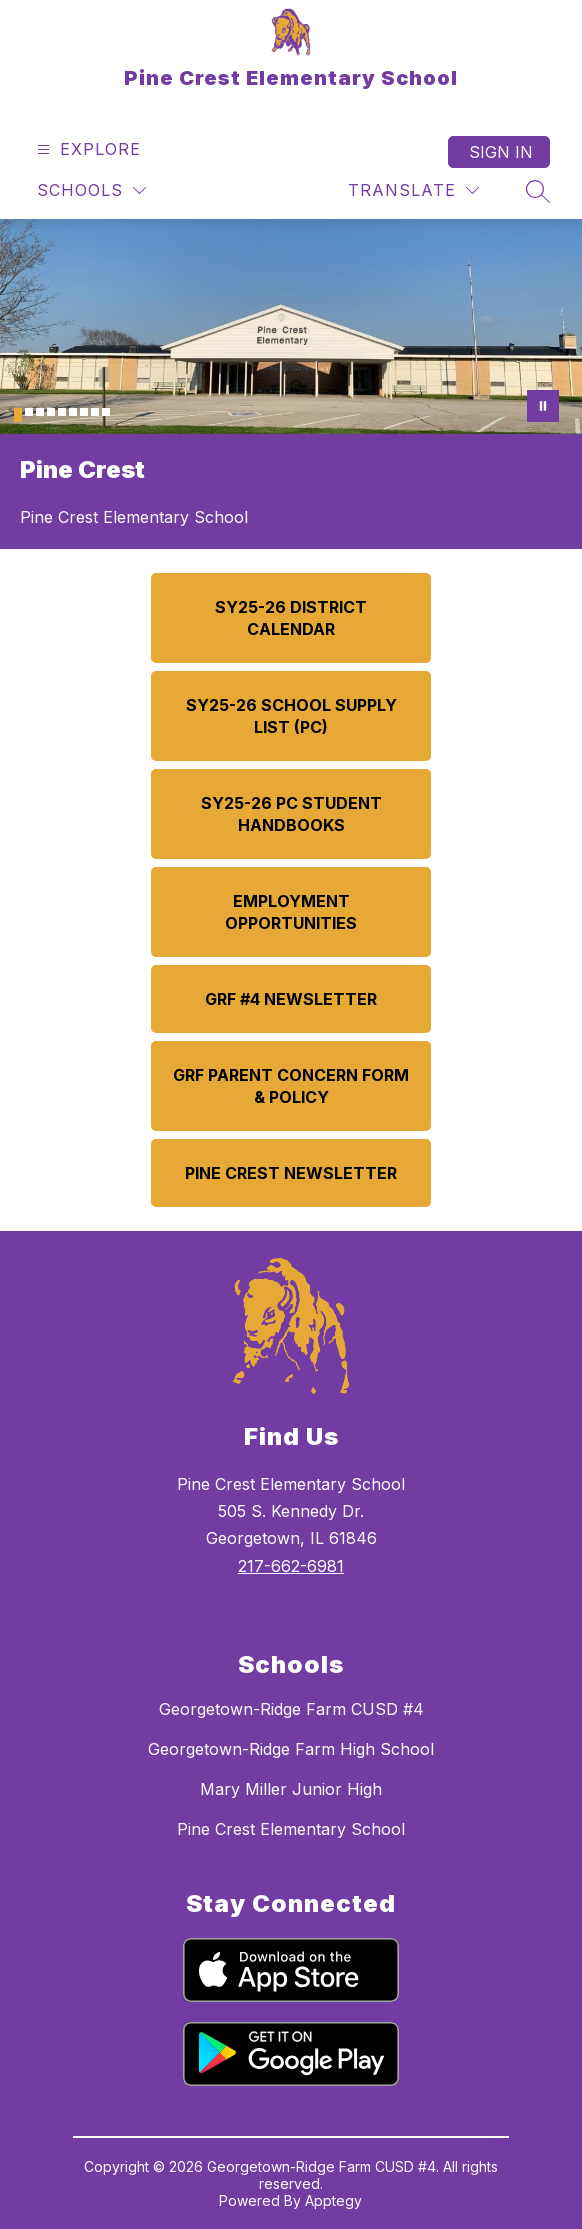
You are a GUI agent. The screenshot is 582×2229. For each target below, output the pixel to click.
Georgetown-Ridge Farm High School (291, 1749)
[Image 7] (84, 412)
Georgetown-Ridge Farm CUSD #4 (291, 1709)
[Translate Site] (413, 190)
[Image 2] (29, 412)
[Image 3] (40, 412)
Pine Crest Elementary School (291, 1829)
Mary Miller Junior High (291, 1789)
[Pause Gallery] (543, 406)
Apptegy (333, 2200)
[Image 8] (95, 412)
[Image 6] (73, 412)
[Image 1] (18, 415)
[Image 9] (106, 412)
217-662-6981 (291, 1566)
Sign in (501, 152)
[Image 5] (62, 412)
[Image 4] (51, 412)
